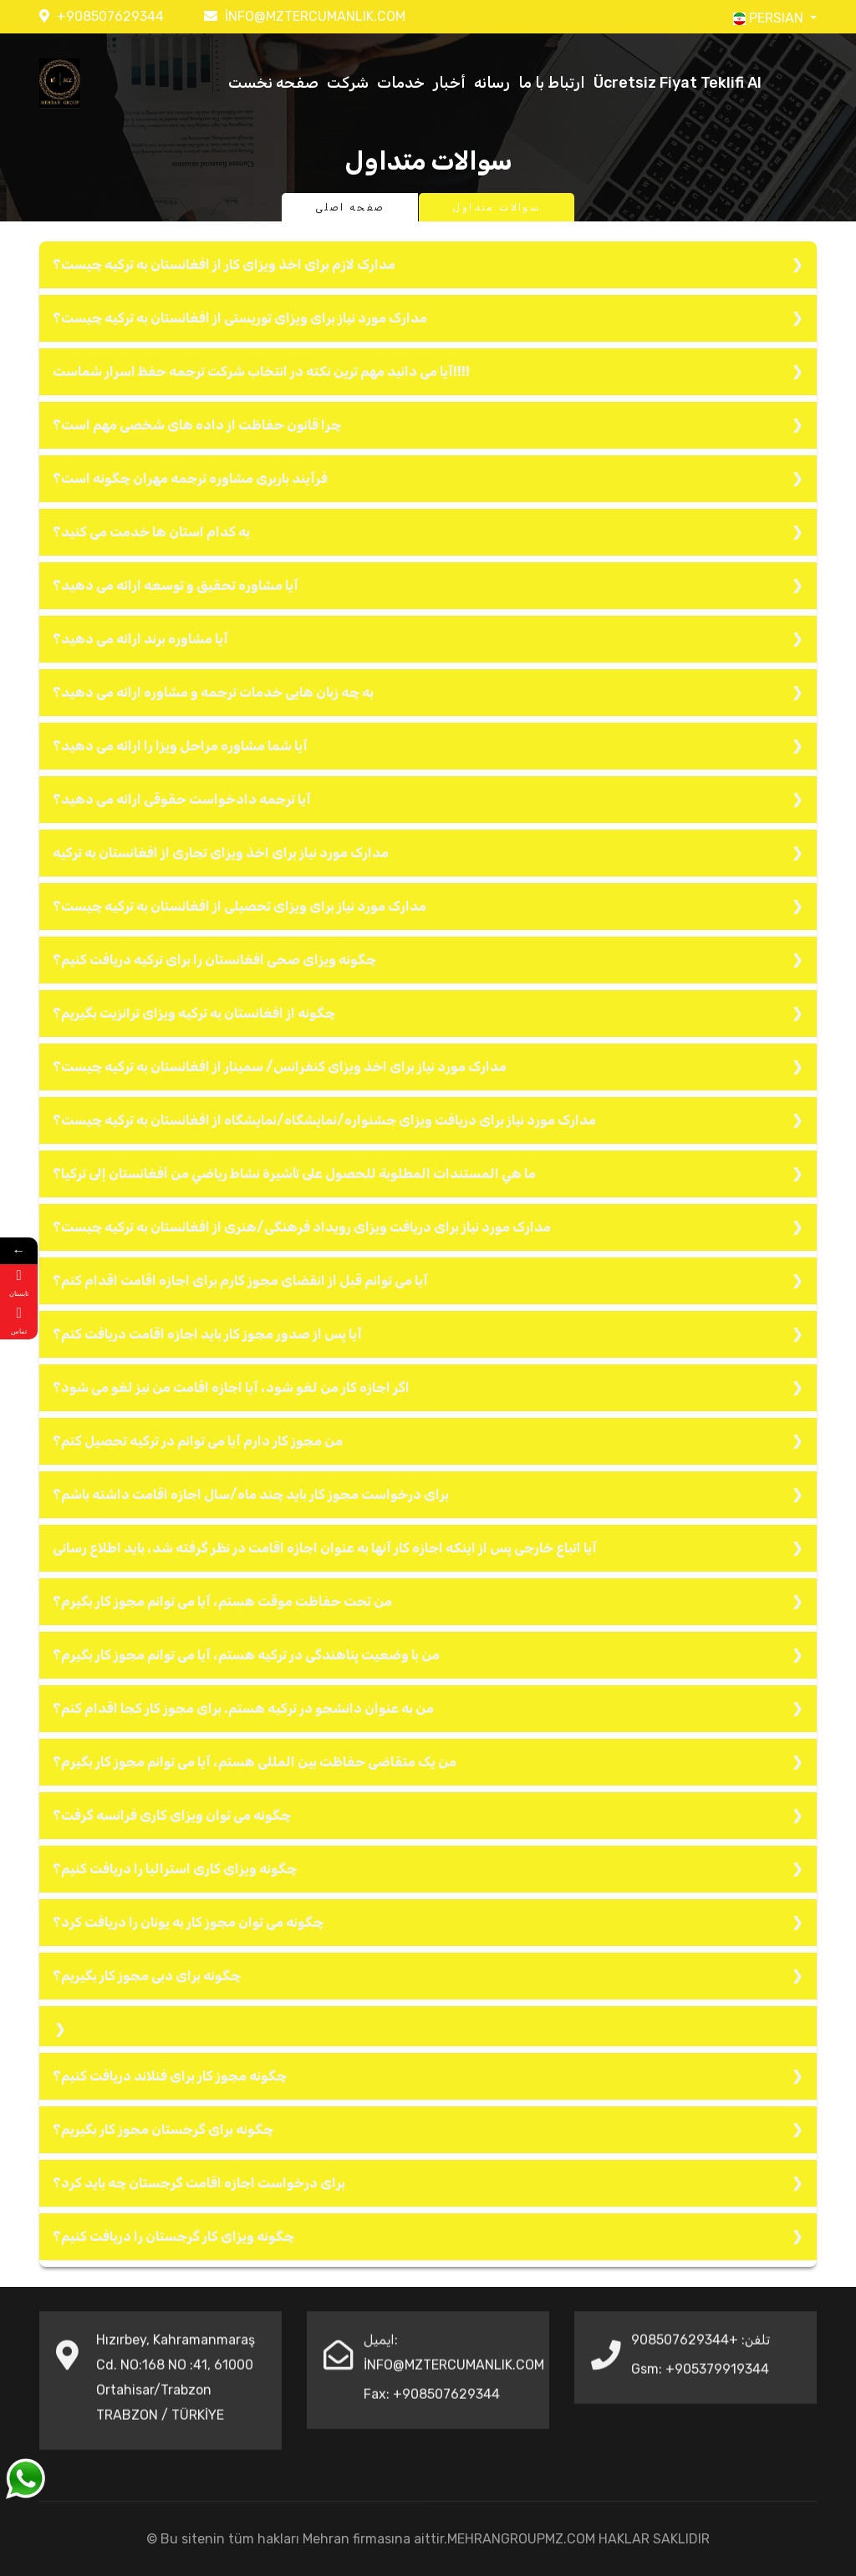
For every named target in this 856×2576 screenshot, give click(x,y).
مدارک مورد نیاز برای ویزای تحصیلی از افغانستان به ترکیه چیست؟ (239, 906)
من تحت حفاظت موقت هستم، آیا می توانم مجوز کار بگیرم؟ (222, 1601)
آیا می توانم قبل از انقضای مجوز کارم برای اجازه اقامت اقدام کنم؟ (240, 1280)
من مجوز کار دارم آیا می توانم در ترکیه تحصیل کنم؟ (198, 1441)
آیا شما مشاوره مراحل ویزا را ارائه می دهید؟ (180, 746)
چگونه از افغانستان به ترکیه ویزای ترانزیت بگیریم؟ (194, 1013)
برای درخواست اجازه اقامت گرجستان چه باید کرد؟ (199, 2183)
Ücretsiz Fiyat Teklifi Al (678, 83)
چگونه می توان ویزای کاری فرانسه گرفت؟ (172, 1815)
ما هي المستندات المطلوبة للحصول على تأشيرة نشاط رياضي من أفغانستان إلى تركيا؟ (294, 1173)
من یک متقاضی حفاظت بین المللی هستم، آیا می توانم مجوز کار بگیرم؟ (254, 1762)
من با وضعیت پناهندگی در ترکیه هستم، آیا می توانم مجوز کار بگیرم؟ (246, 1655)
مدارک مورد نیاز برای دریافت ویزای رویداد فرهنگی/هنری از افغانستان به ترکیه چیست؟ (302, 1227)
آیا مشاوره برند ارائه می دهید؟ (140, 639)
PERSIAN (770, 18)
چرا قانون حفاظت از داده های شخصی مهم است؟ (197, 425)
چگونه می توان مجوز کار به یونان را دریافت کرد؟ (188, 1922)
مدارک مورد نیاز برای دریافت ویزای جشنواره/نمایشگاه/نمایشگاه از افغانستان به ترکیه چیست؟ (324, 1120)
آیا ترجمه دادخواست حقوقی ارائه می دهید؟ (182, 799)
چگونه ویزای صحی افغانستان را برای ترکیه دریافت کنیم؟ (214, 960)
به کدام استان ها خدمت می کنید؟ (151, 532)
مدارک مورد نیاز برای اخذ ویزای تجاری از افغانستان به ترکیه (221, 853)
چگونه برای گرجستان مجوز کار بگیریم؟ (163, 2129)
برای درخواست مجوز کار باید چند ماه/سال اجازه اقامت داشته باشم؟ (251, 1494)
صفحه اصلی (350, 207)
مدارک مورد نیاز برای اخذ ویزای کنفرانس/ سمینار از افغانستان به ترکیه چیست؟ (280, 1067)
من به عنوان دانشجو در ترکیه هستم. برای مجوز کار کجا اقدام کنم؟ (243, 1708)
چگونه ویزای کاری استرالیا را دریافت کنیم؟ (175, 1869)
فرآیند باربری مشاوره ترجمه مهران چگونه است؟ (190, 478)
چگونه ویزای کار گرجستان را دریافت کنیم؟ (173, 2236)
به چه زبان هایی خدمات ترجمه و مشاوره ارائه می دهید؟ (213, 692)
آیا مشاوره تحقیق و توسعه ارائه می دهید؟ (175, 585)
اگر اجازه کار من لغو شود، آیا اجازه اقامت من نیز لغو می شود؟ (231, 1387)
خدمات (401, 83)
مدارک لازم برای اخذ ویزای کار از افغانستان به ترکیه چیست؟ (224, 264)
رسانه (492, 83)
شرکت (348, 83)
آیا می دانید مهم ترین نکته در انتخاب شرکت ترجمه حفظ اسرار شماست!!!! (261, 371)
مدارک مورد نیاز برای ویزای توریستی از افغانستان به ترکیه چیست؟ (240, 318)
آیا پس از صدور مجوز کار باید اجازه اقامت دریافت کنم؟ (207, 1334)
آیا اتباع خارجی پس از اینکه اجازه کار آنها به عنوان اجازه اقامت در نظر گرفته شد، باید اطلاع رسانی (325, 1548)
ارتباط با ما (551, 83)
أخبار (449, 83)
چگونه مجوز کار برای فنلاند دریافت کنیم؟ (170, 2076)
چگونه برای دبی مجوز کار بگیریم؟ (147, 1976)
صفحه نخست (273, 83)
